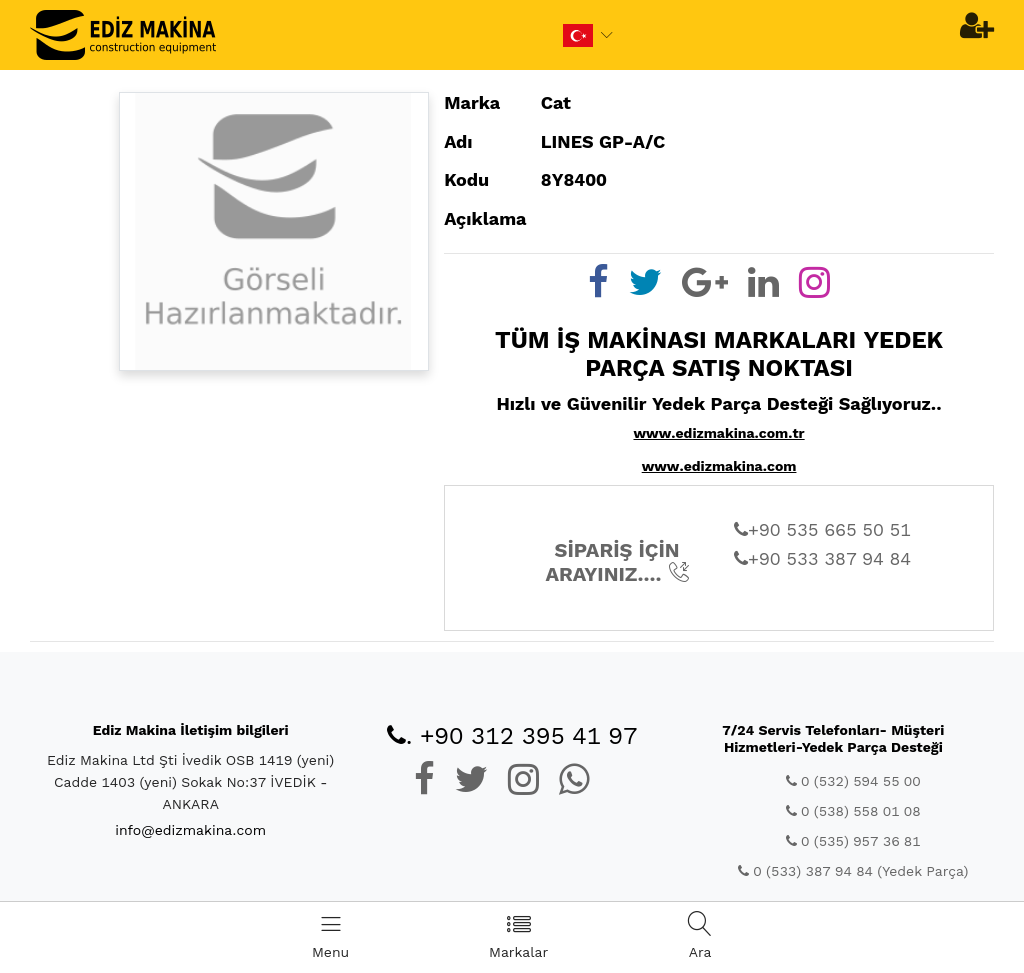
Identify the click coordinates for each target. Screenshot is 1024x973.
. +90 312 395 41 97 (512, 736)
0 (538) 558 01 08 (853, 811)
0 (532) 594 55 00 (853, 781)
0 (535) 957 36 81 (853, 841)
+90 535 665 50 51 (822, 529)
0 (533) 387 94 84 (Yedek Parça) (853, 871)
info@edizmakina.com (190, 830)
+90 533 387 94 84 (822, 558)
